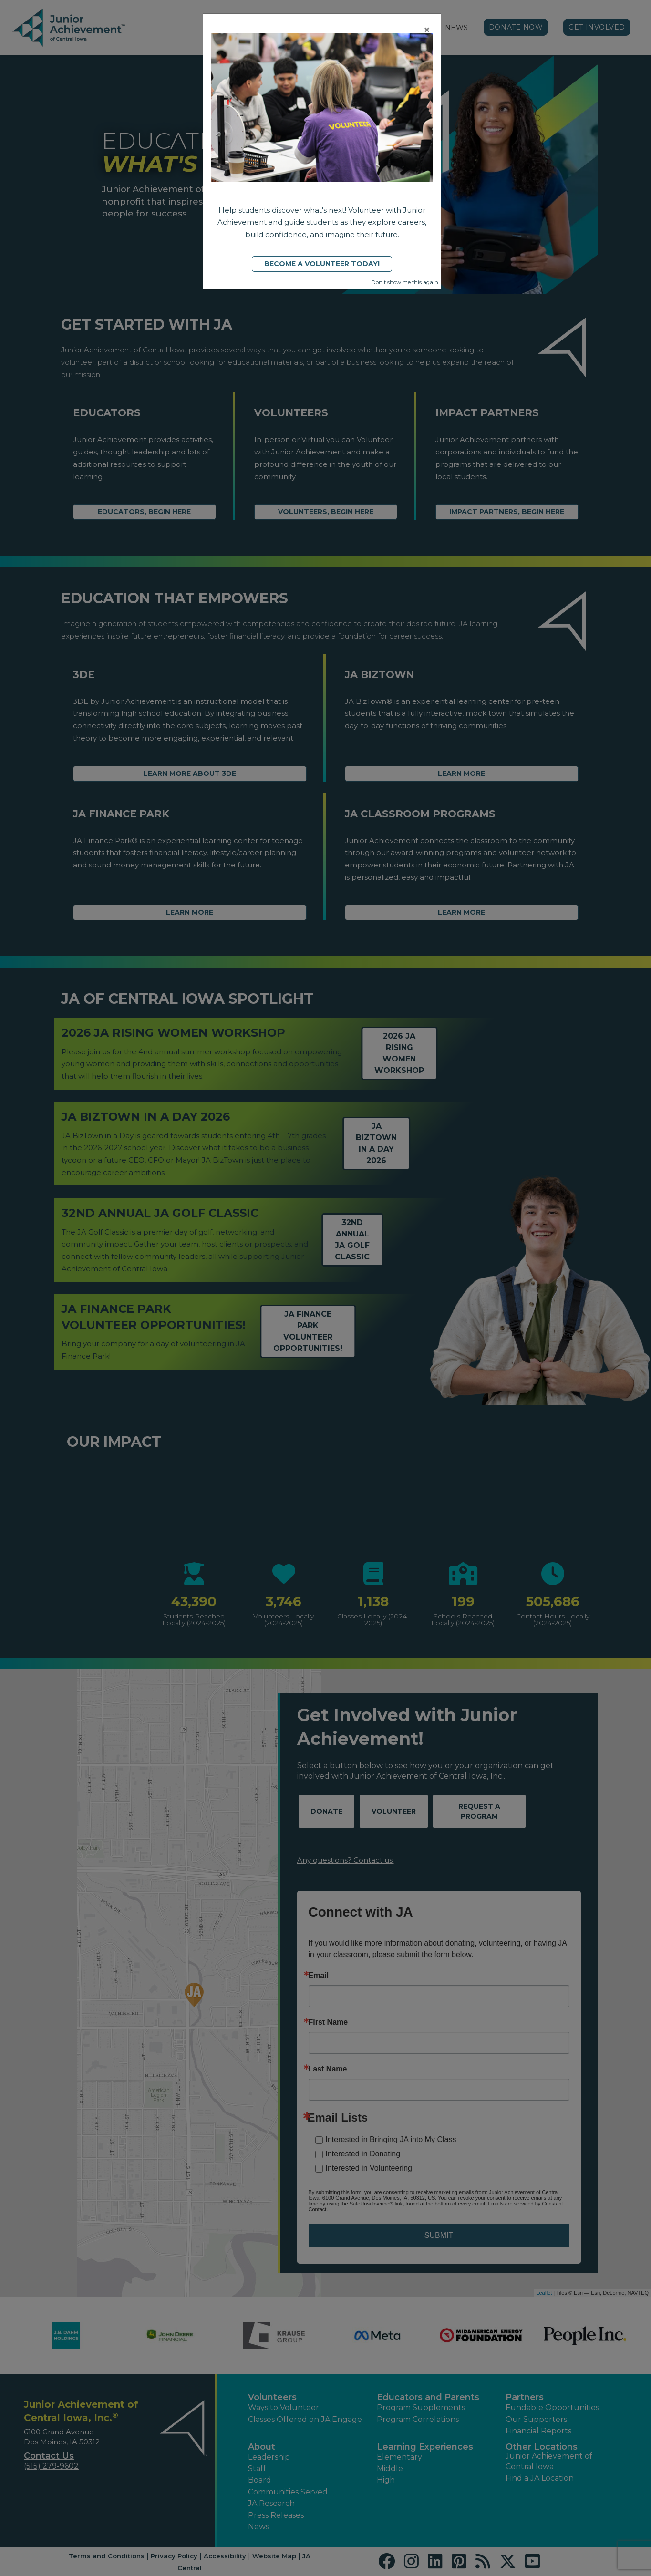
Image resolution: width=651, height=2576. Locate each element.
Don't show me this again (404, 282)
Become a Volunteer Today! (322, 263)
